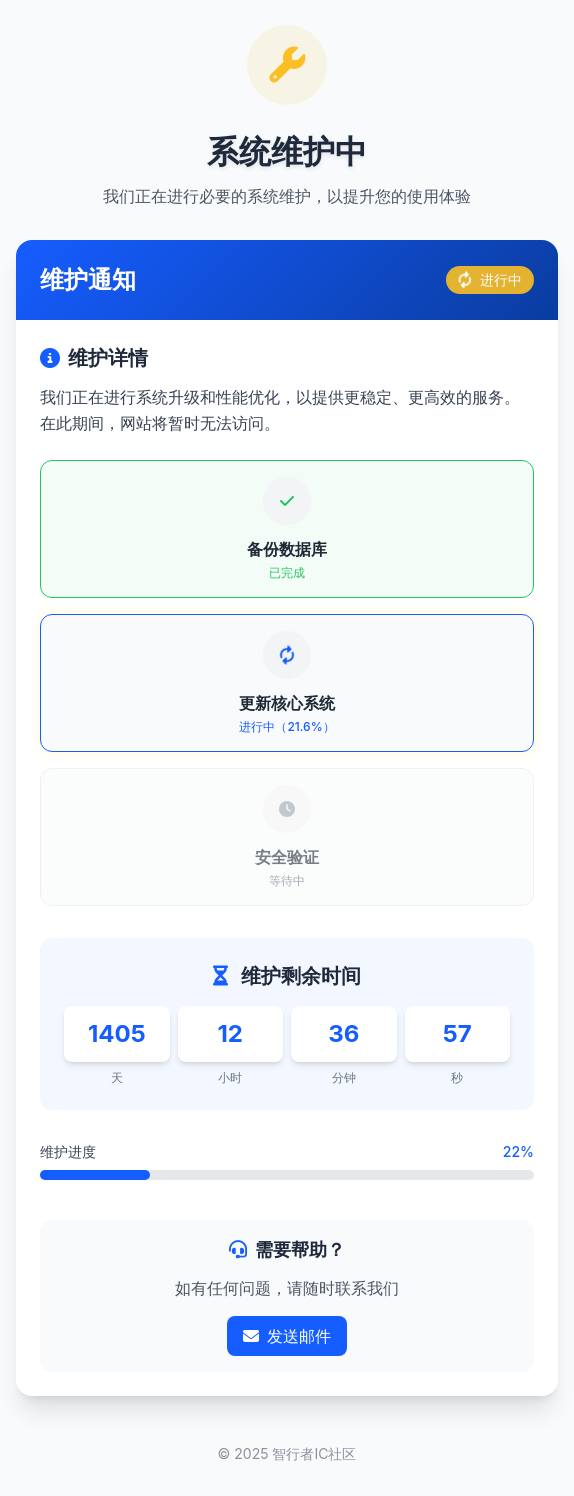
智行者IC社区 (314, 1453)
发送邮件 (287, 1336)
